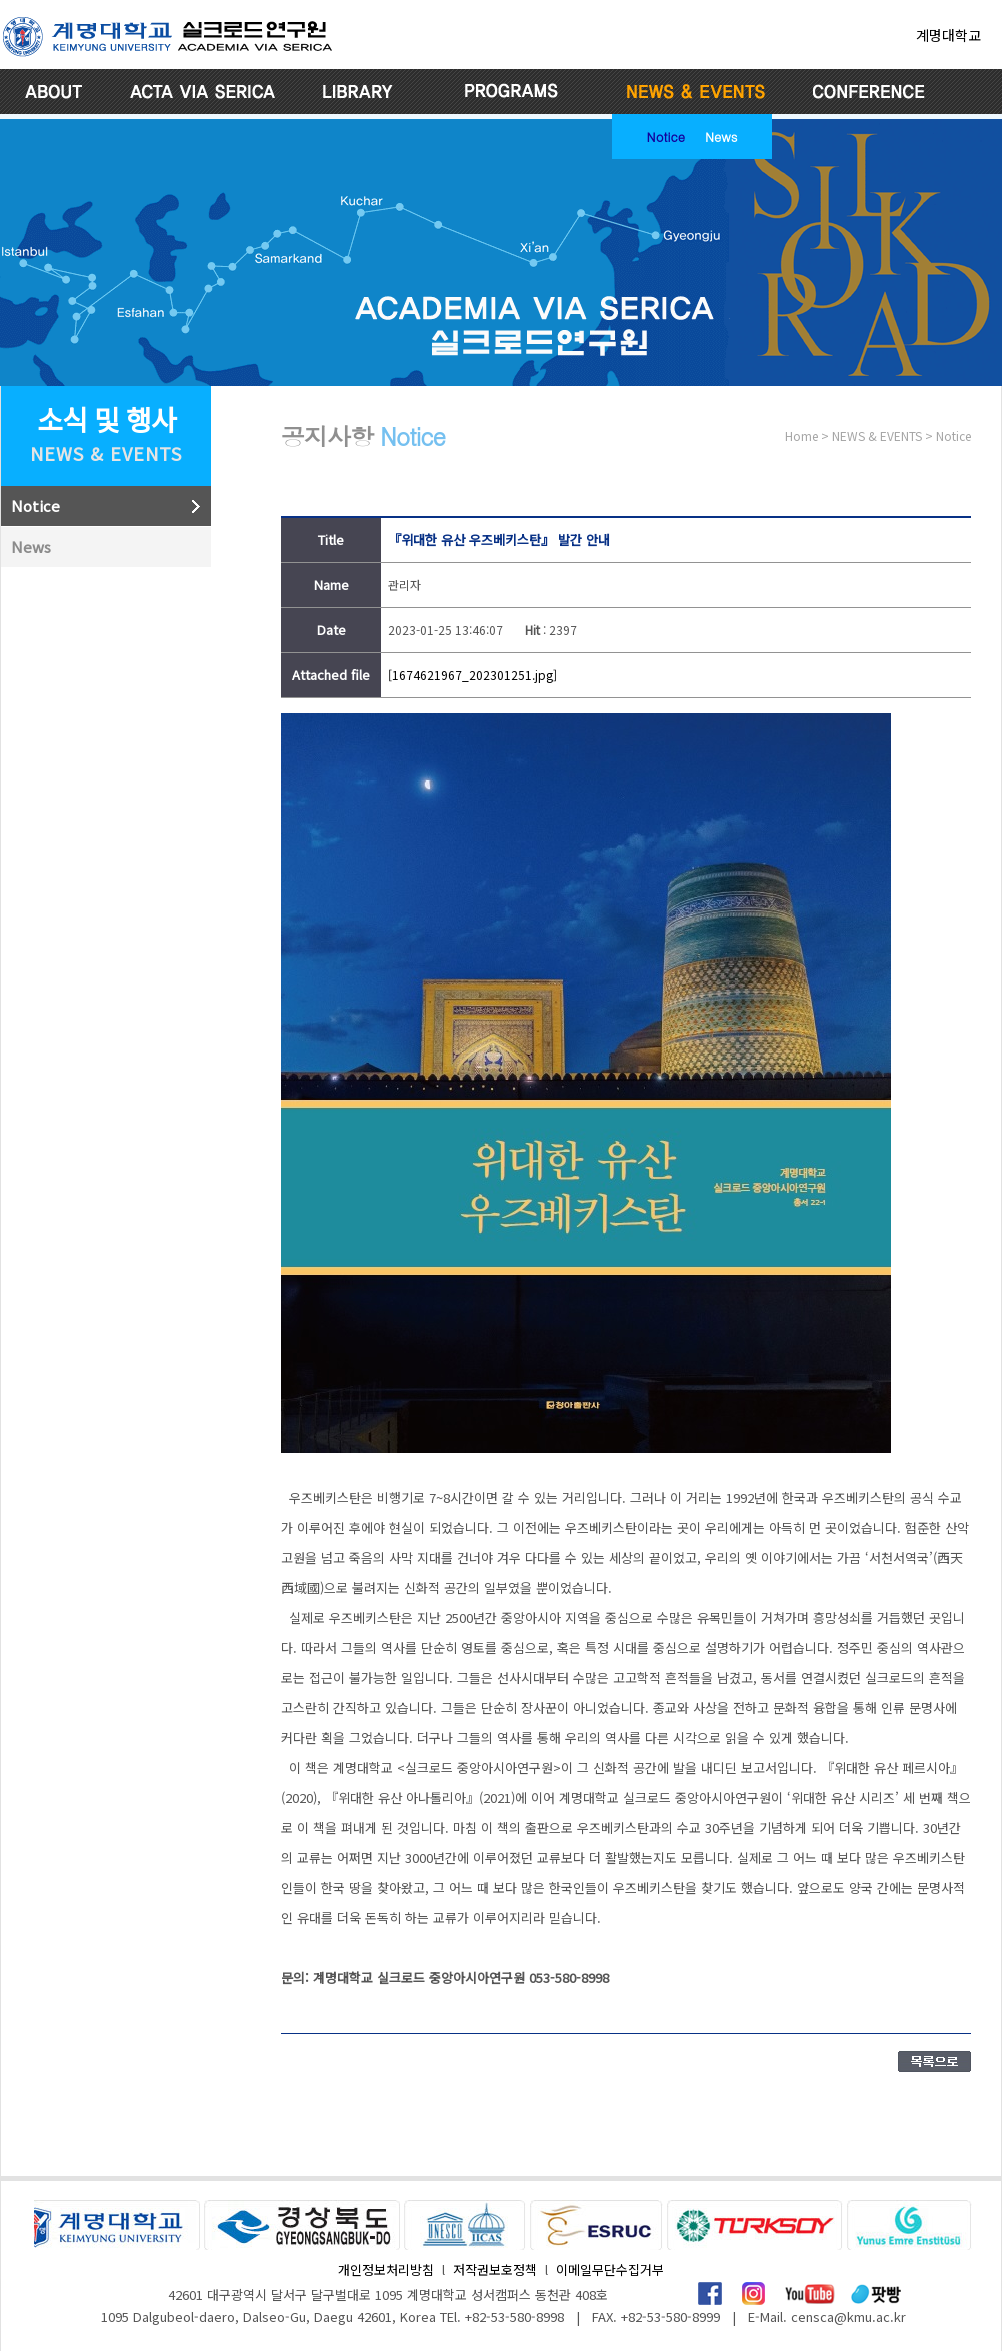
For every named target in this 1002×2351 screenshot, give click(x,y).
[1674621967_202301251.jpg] (472, 674)
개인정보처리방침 (386, 2269)
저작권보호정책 (495, 2269)
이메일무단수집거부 (610, 2269)
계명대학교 (948, 35)
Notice (666, 135)
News (721, 135)
